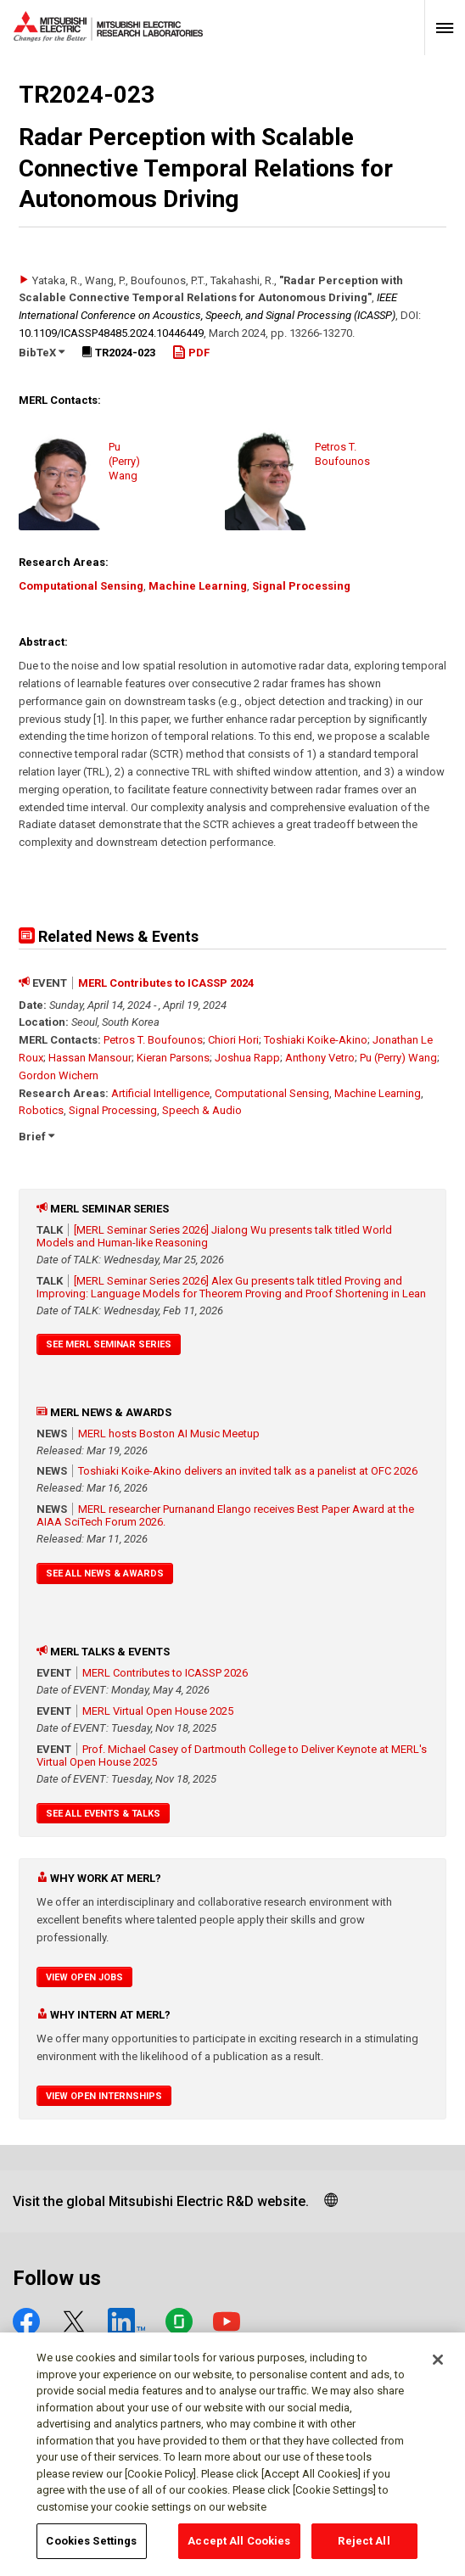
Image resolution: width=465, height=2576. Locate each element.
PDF (191, 352)
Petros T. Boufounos (153, 1039)
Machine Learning (197, 586)
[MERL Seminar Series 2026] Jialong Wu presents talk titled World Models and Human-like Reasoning (214, 1236)
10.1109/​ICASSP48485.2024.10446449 (111, 333)
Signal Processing (301, 586)
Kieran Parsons (173, 1057)
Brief (36, 1136)
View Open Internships (104, 2096)
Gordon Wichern (58, 1075)
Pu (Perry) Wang (398, 1057)
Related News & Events (109, 936)
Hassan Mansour (90, 1057)
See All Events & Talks (103, 1813)
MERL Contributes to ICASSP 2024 (166, 983)
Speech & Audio (202, 1110)
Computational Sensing (81, 586)
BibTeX (41, 352)
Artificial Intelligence (160, 1093)
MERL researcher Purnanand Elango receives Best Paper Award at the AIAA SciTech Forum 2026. (225, 1515)
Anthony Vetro (320, 1057)
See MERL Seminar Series (108, 1344)
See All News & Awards (105, 1573)
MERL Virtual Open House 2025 (157, 1711)
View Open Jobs (84, 1977)
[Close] (438, 2369)
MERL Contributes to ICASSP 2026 (165, 1672)
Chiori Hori (233, 1039)
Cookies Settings (91, 2550)
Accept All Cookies (239, 2550)
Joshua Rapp (247, 1057)
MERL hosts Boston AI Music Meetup (169, 1433)
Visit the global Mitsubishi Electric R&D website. (161, 2201)
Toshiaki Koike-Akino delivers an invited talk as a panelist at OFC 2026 (247, 1470)
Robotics (41, 1110)
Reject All (363, 2550)
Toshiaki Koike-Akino (315, 1039)
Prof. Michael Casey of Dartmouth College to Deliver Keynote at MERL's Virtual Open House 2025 (231, 1755)
